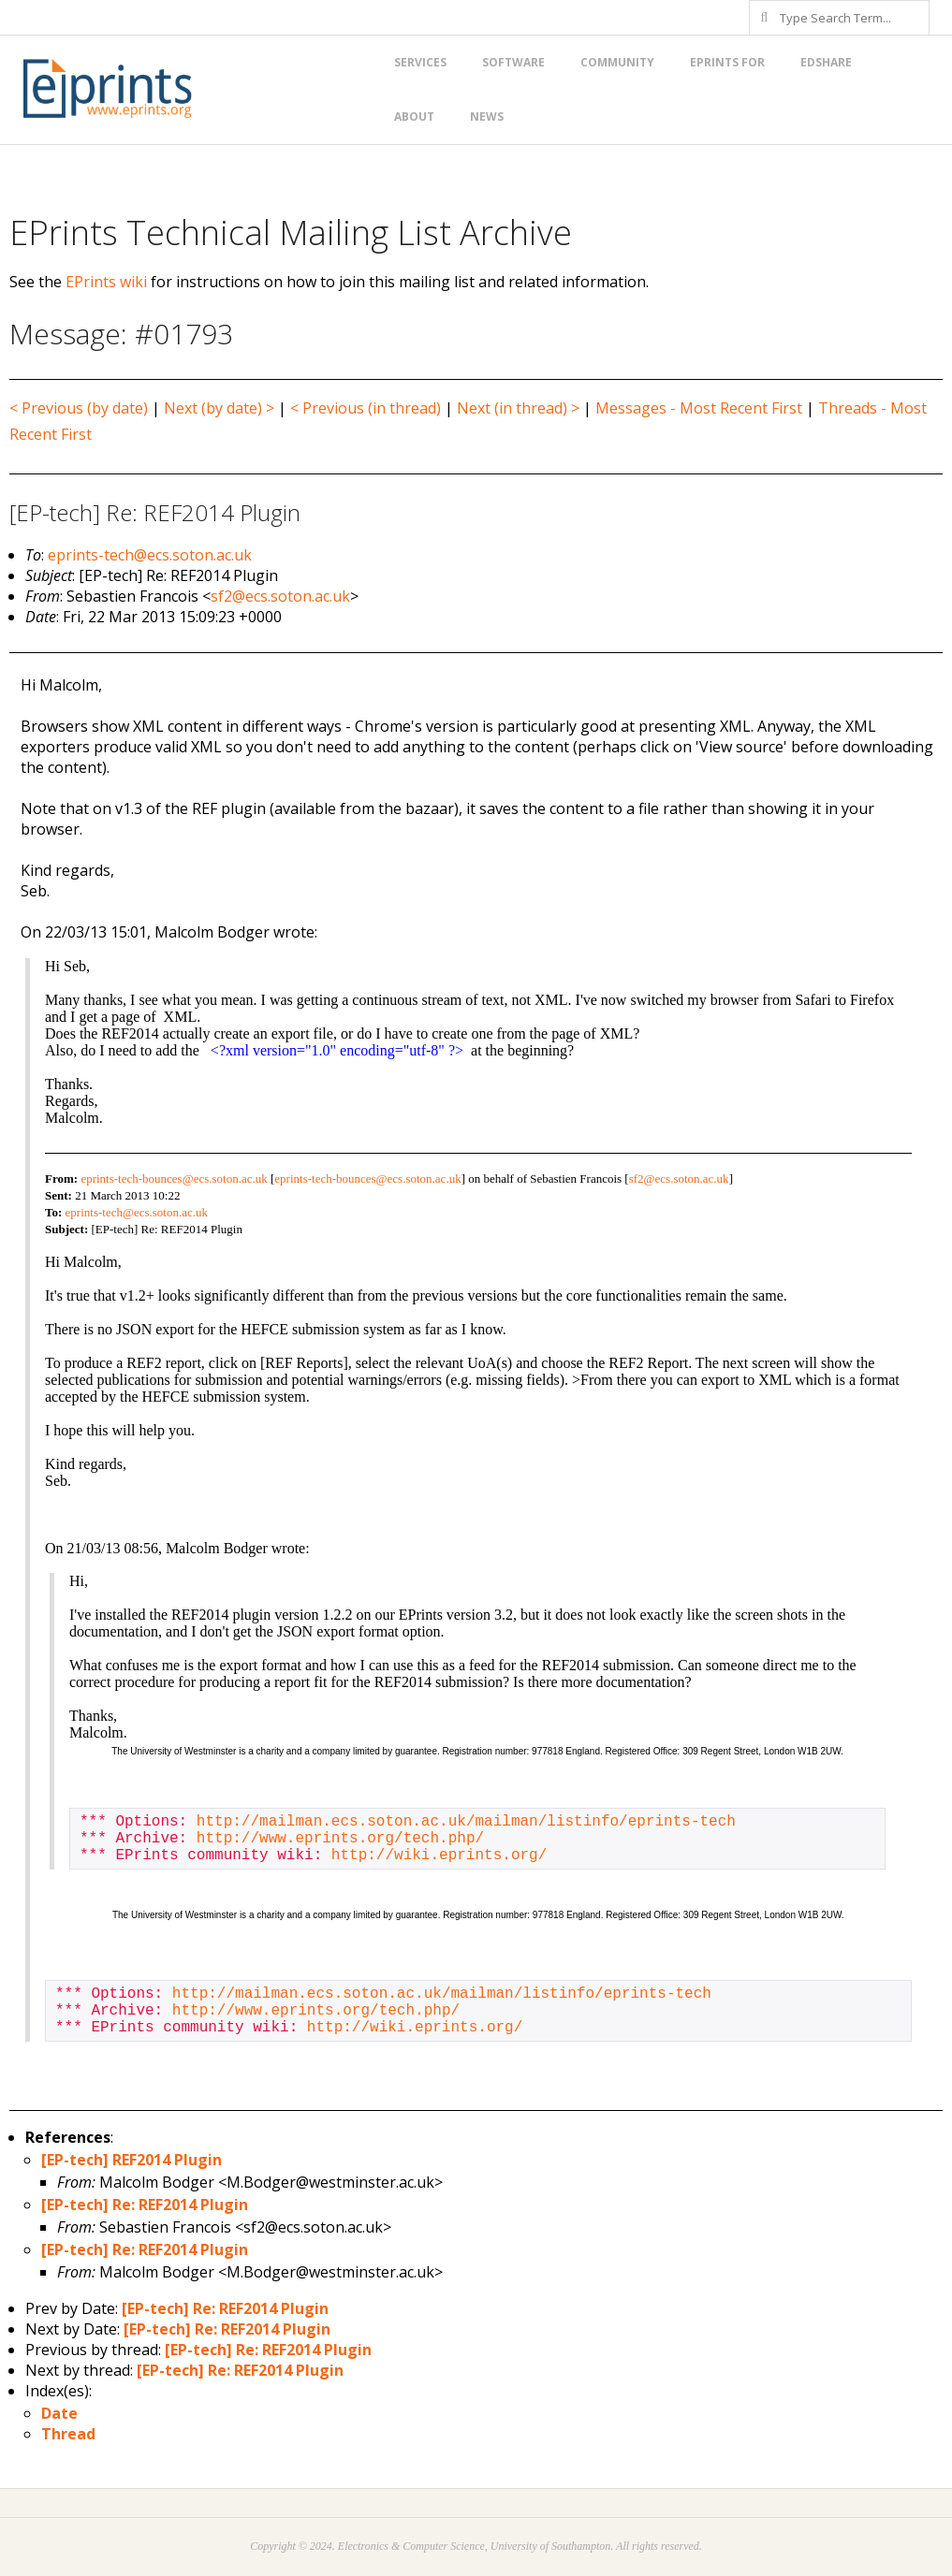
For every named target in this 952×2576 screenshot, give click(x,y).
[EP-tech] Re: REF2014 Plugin (144, 2204)
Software (513, 62)
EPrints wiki (106, 281)
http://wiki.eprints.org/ (439, 1855)
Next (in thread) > (518, 408)
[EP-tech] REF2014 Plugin (131, 2159)
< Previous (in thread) (365, 408)
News (487, 116)
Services (420, 62)
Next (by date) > (219, 408)
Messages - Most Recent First (698, 408)
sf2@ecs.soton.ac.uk (280, 596)
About (414, 116)
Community (617, 62)
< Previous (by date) (78, 408)
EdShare (826, 62)
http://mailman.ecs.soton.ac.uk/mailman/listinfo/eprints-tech (466, 1821)
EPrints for (727, 62)
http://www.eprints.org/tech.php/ (340, 1838)
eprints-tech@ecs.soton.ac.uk (150, 555)
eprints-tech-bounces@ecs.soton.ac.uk (174, 1179)
